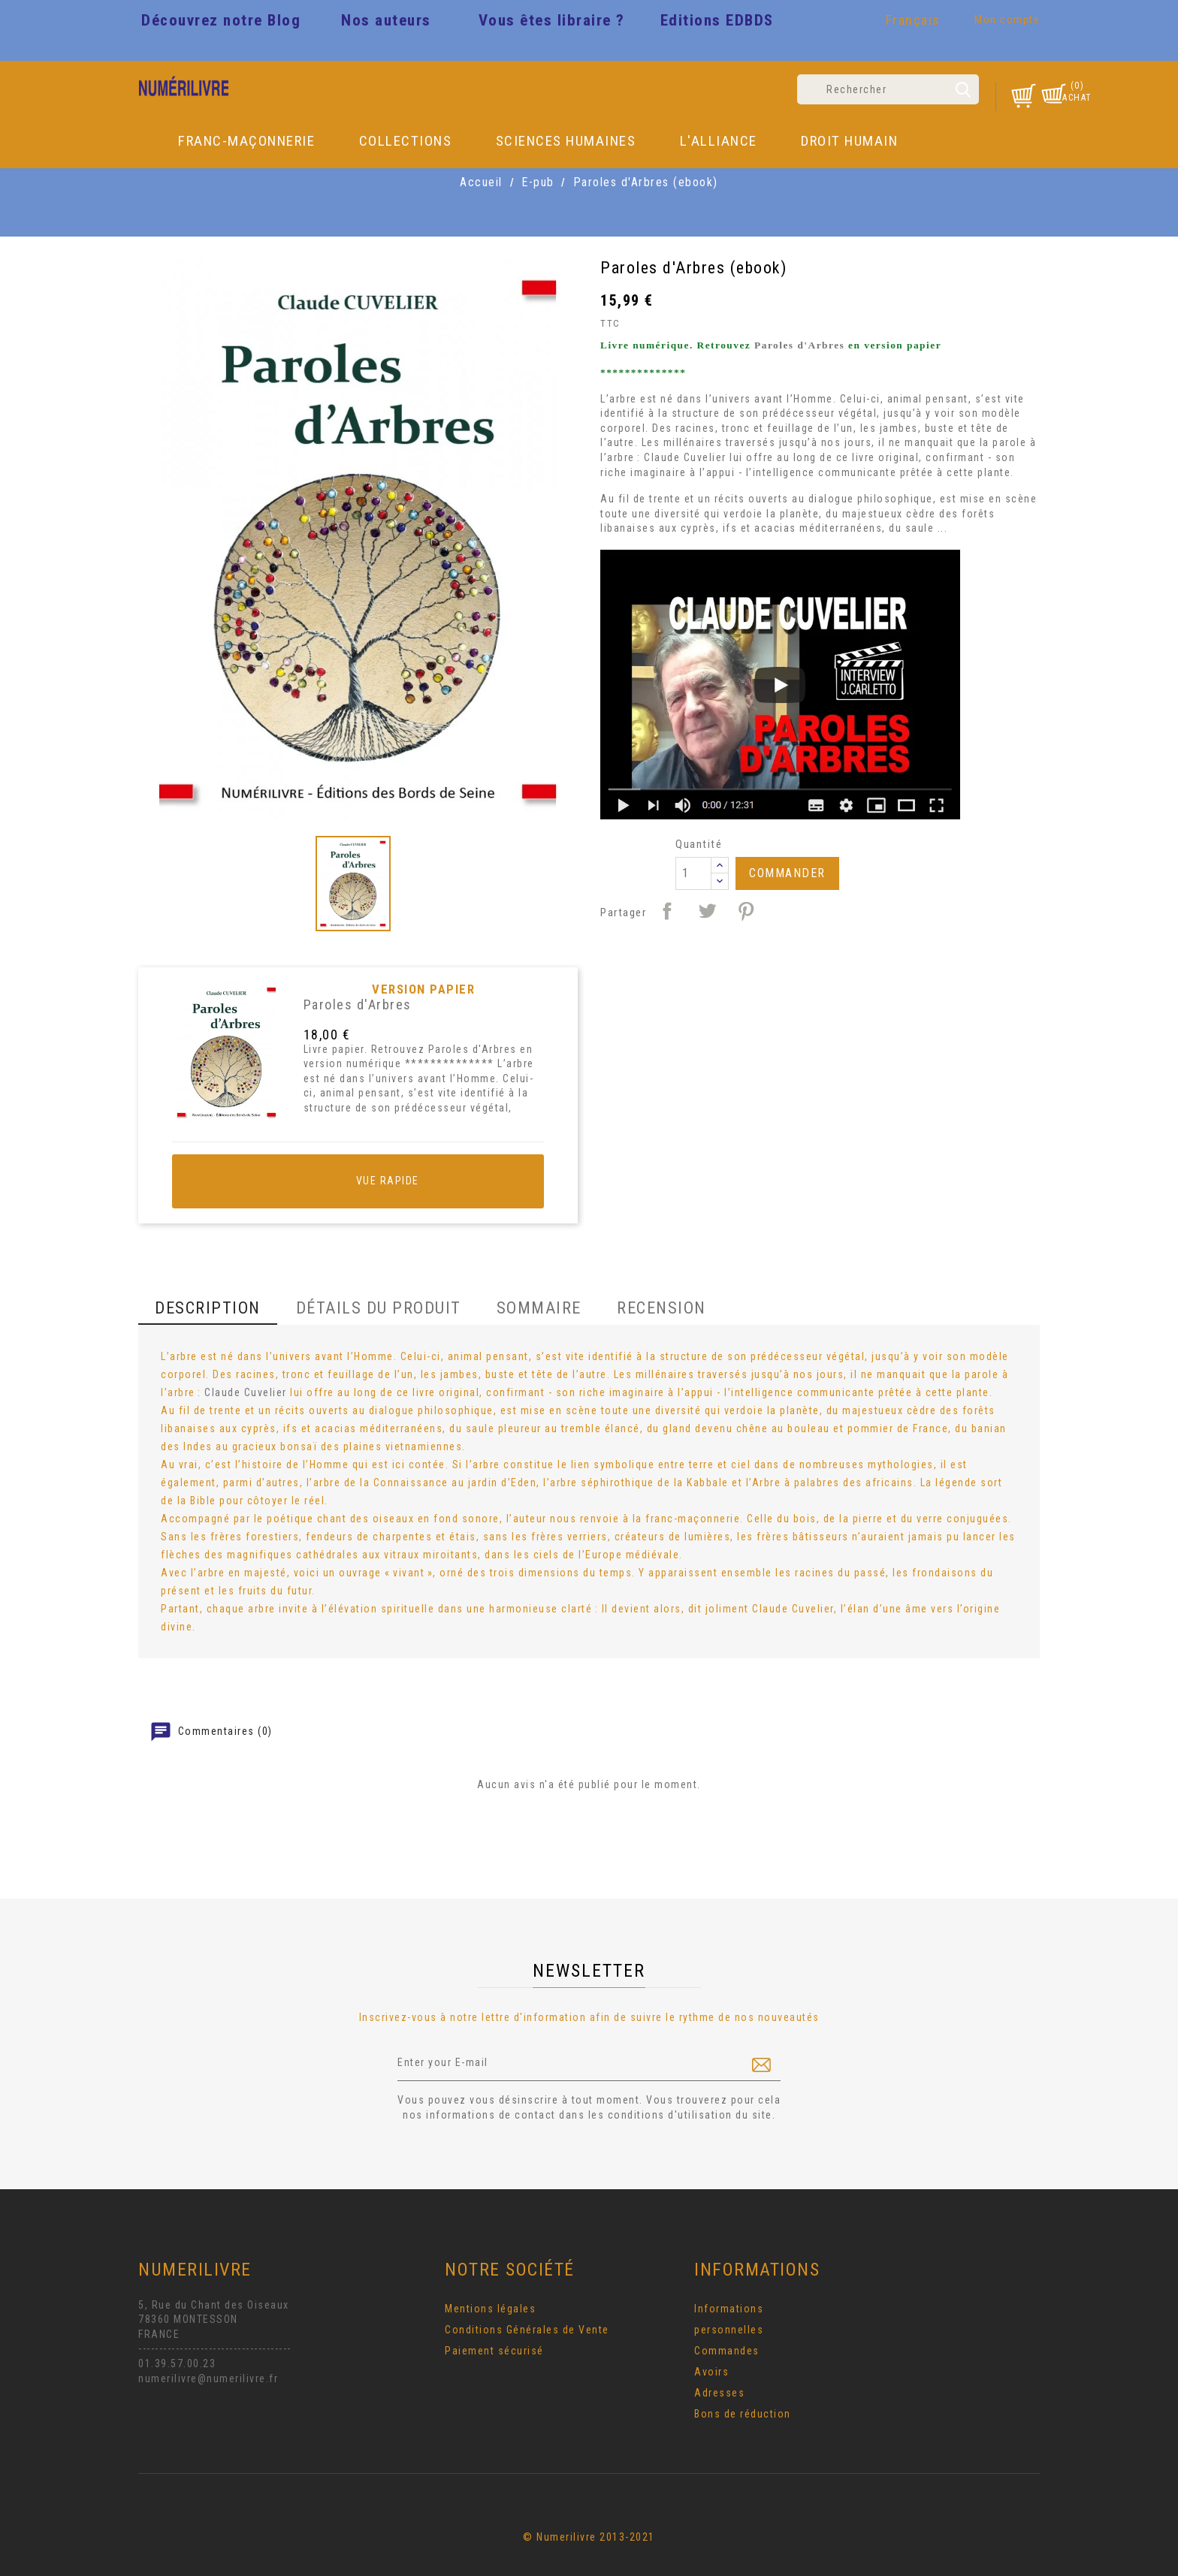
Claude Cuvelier (685, 457)
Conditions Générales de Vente (527, 2330)
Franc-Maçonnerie (246, 140)
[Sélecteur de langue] (915, 23)
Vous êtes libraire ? (552, 20)
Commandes (727, 2351)
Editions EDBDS (717, 20)
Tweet (707, 911)
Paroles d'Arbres (358, 1004)
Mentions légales (490, 2309)
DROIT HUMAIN (849, 140)
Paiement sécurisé (494, 2351)
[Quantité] (693, 873)
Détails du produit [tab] (378, 1308)
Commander (787, 873)
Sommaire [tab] (539, 1308)
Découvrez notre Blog (221, 20)
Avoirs (711, 2372)
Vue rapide (358, 1181)
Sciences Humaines (566, 140)
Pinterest (746, 911)
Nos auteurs (386, 20)
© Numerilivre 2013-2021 (589, 2537)
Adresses (719, 2393)
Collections (405, 140)
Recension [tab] (661, 1308)
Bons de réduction (742, 2414)
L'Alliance (718, 140)
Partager (667, 911)
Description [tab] (208, 1308)
